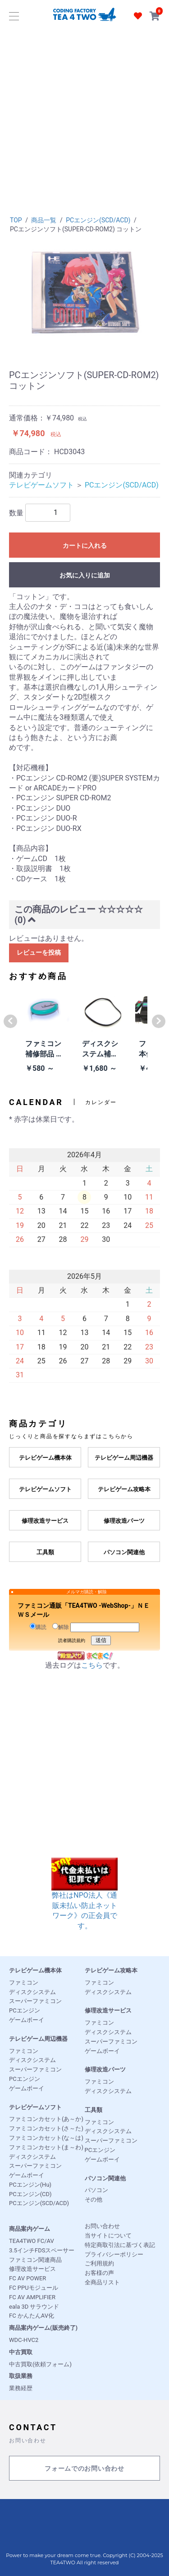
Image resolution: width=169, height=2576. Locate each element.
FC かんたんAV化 (31, 2315)
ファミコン (23, 1982)
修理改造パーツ (105, 2069)
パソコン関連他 (105, 2178)
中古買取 (20, 2352)
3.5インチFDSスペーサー (41, 2250)
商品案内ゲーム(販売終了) (43, 2327)
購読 (38, 1626)
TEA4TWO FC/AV (31, 2241)
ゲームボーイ (26, 2020)
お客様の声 (99, 2272)
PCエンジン (24, 2010)
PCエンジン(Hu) (30, 2184)
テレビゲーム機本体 (35, 1970)
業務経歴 (20, 2388)
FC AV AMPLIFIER (32, 2297)
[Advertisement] (84, 117)
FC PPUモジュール (33, 2287)
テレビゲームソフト (41, 485)
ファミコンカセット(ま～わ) (46, 2147)
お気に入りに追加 (84, 575)
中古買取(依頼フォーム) (40, 2364)
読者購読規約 (71, 1640)
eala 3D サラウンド (34, 2306)
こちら (92, 1665)
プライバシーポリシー (114, 2254)
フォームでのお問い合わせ (84, 2468)
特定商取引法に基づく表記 (120, 2245)
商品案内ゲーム (29, 2228)
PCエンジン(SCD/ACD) (98, 220)
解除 (60, 1626)
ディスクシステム (32, 1992)
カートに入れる (85, 545)
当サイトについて (108, 2235)
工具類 (93, 2110)
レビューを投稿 (39, 952)
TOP (16, 220)
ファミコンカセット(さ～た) (46, 2128)
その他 (93, 2199)
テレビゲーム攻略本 (111, 1970)
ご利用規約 (99, 2263)
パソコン (96, 2190)
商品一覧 (43, 220)
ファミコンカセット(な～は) (46, 2137)
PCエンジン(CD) (30, 2194)
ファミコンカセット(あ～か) (46, 2119)
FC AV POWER (27, 2278)
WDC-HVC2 (23, 2340)
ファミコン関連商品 (35, 2259)
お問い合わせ (102, 2226)
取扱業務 (20, 2376)
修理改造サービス (108, 2010)
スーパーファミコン (35, 2001)
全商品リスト (102, 2282)
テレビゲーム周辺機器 (38, 2038)
